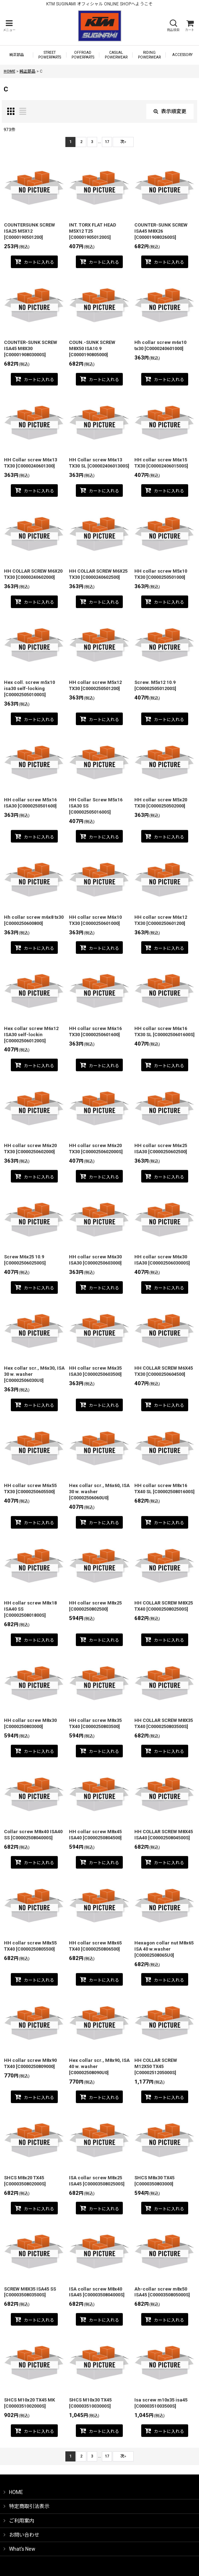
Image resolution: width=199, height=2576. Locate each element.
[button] (9, 25)
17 (107, 141)
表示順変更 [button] (169, 111)
